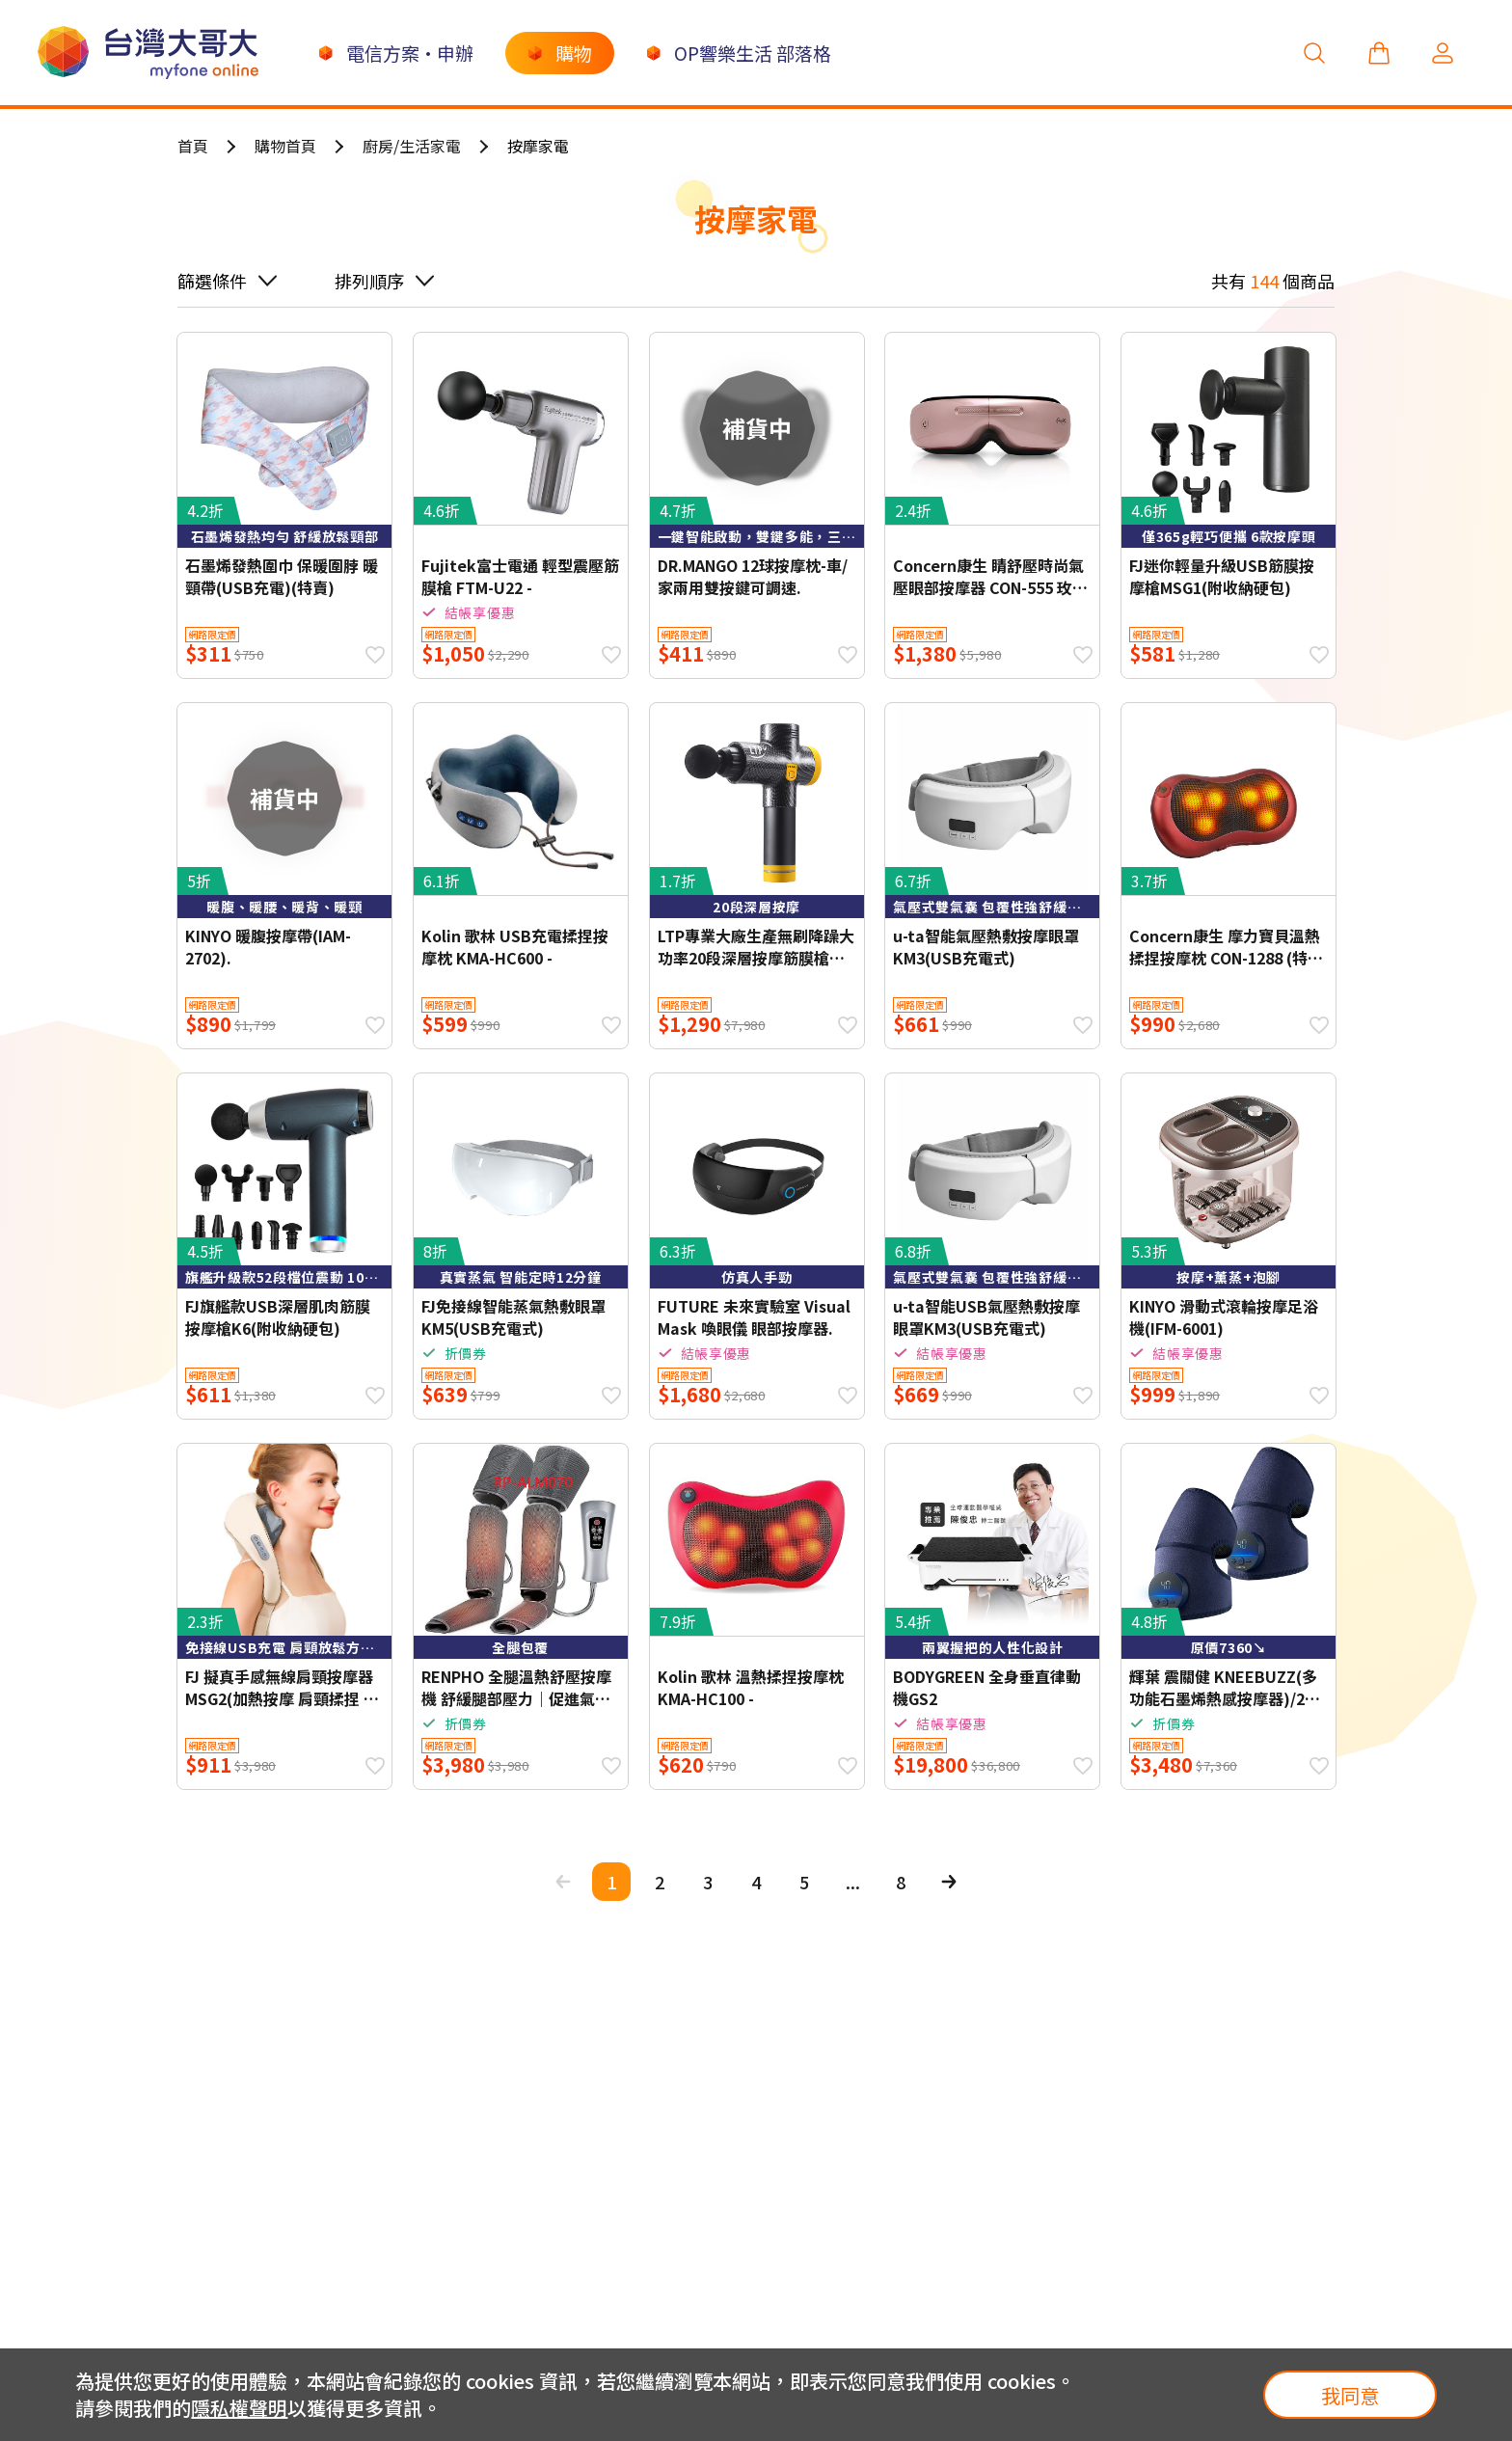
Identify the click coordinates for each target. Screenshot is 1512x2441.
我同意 (1350, 2395)
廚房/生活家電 (412, 145)
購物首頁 (285, 145)
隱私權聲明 (239, 2408)
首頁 (192, 145)
